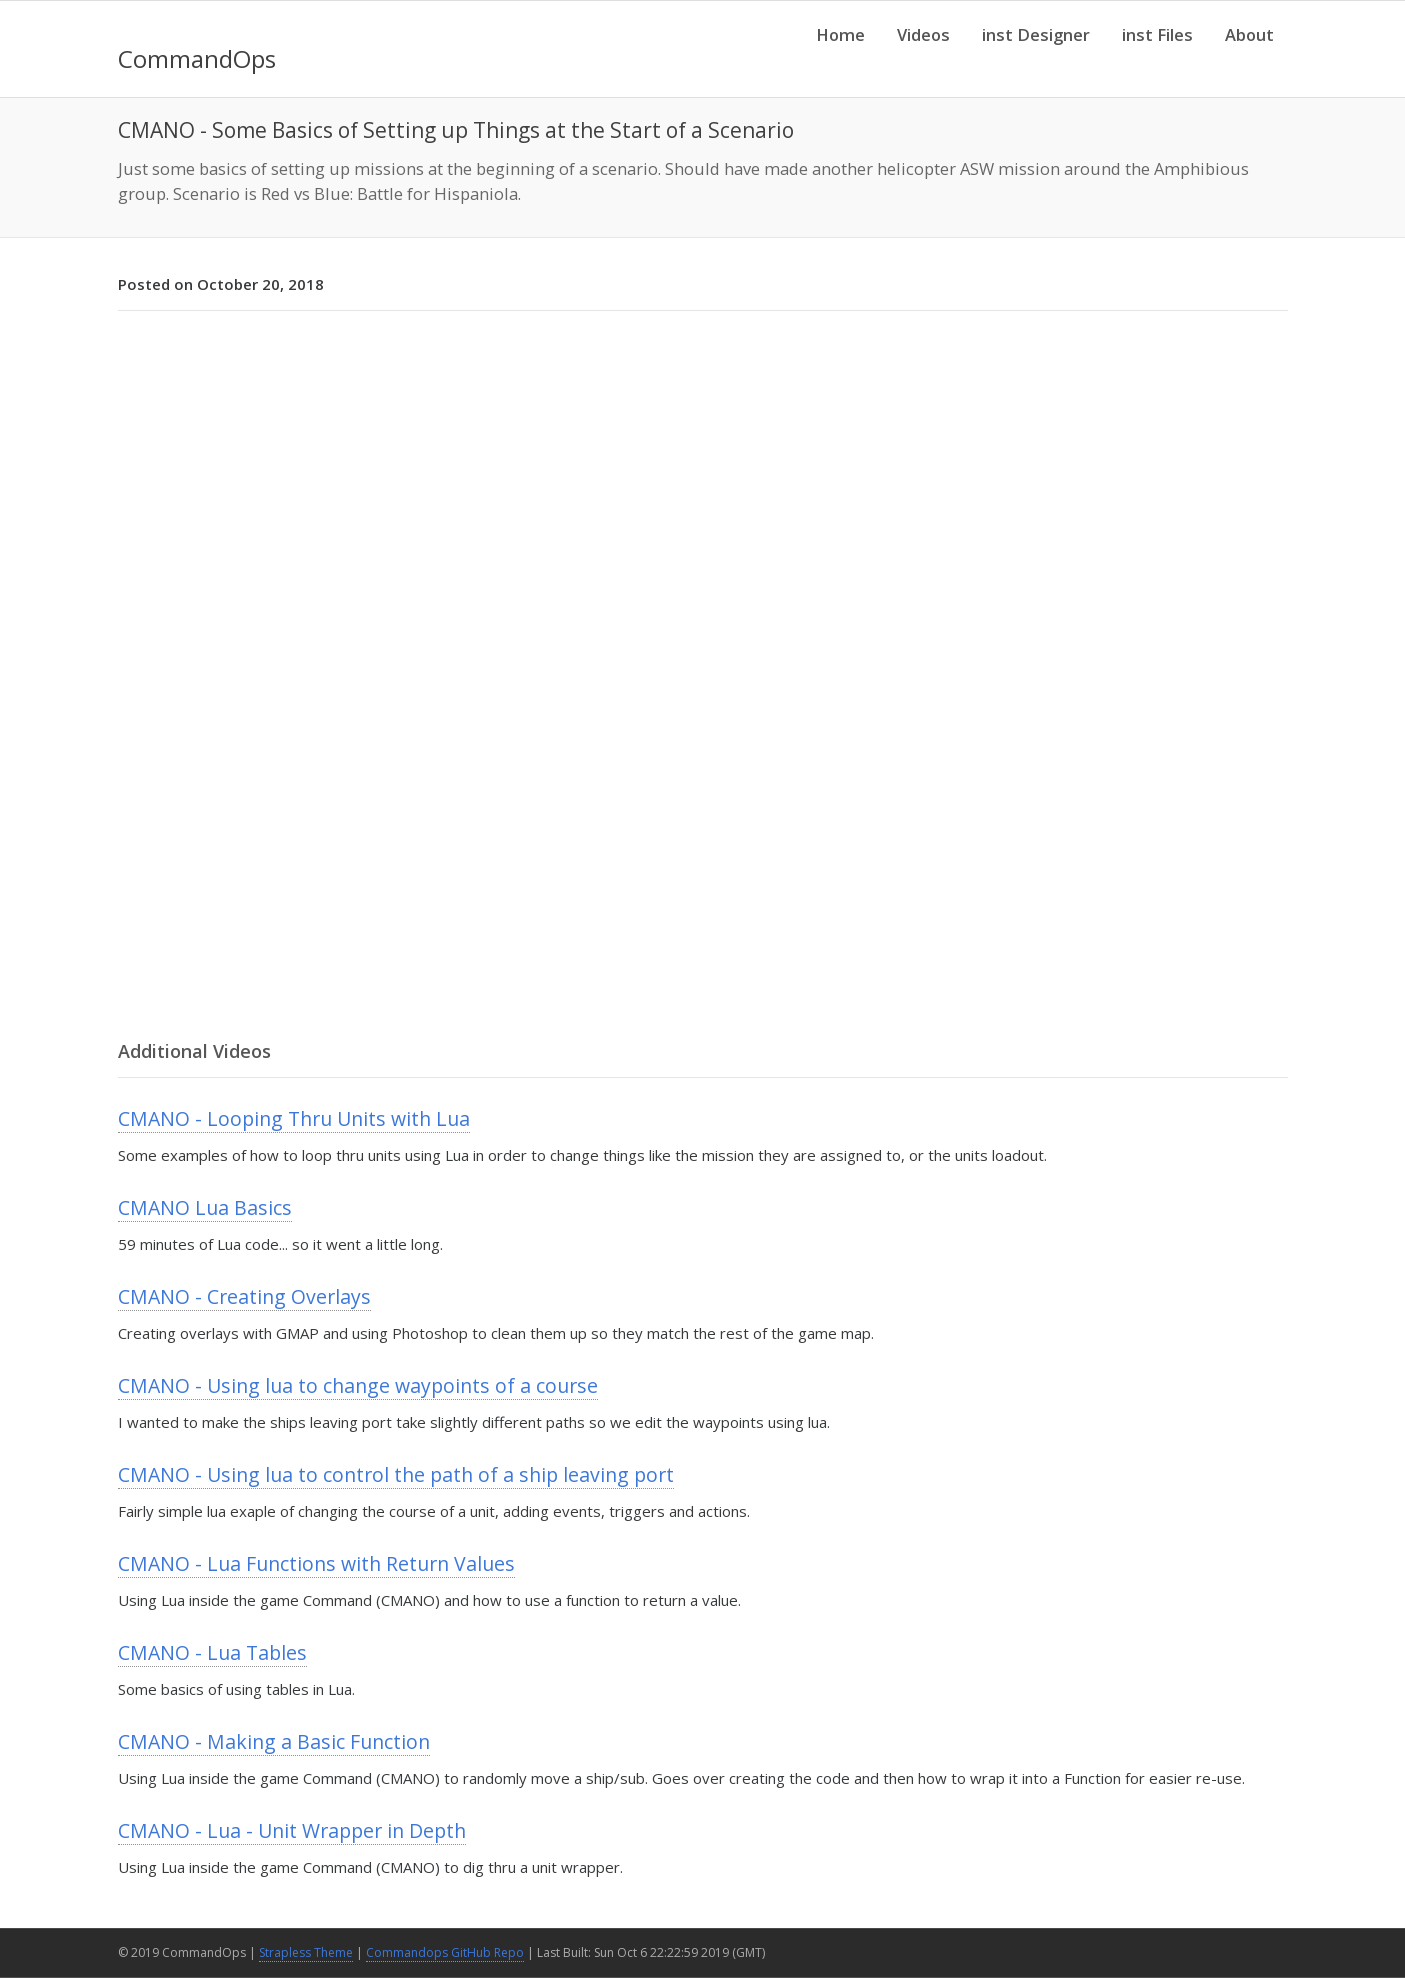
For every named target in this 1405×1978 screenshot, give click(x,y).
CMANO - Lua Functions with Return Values (316, 1563)
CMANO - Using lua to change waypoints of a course (358, 1385)
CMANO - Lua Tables (212, 1652)
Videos (923, 34)
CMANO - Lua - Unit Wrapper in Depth (292, 1830)
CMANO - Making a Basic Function (274, 1741)
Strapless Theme (306, 1952)
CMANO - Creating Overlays (244, 1296)
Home (840, 34)
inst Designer (1036, 34)
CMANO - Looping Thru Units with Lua (294, 1118)
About (1249, 34)
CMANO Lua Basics (205, 1207)
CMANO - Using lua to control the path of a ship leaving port (396, 1474)
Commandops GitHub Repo (445, 1952)
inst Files (1157, 34)
